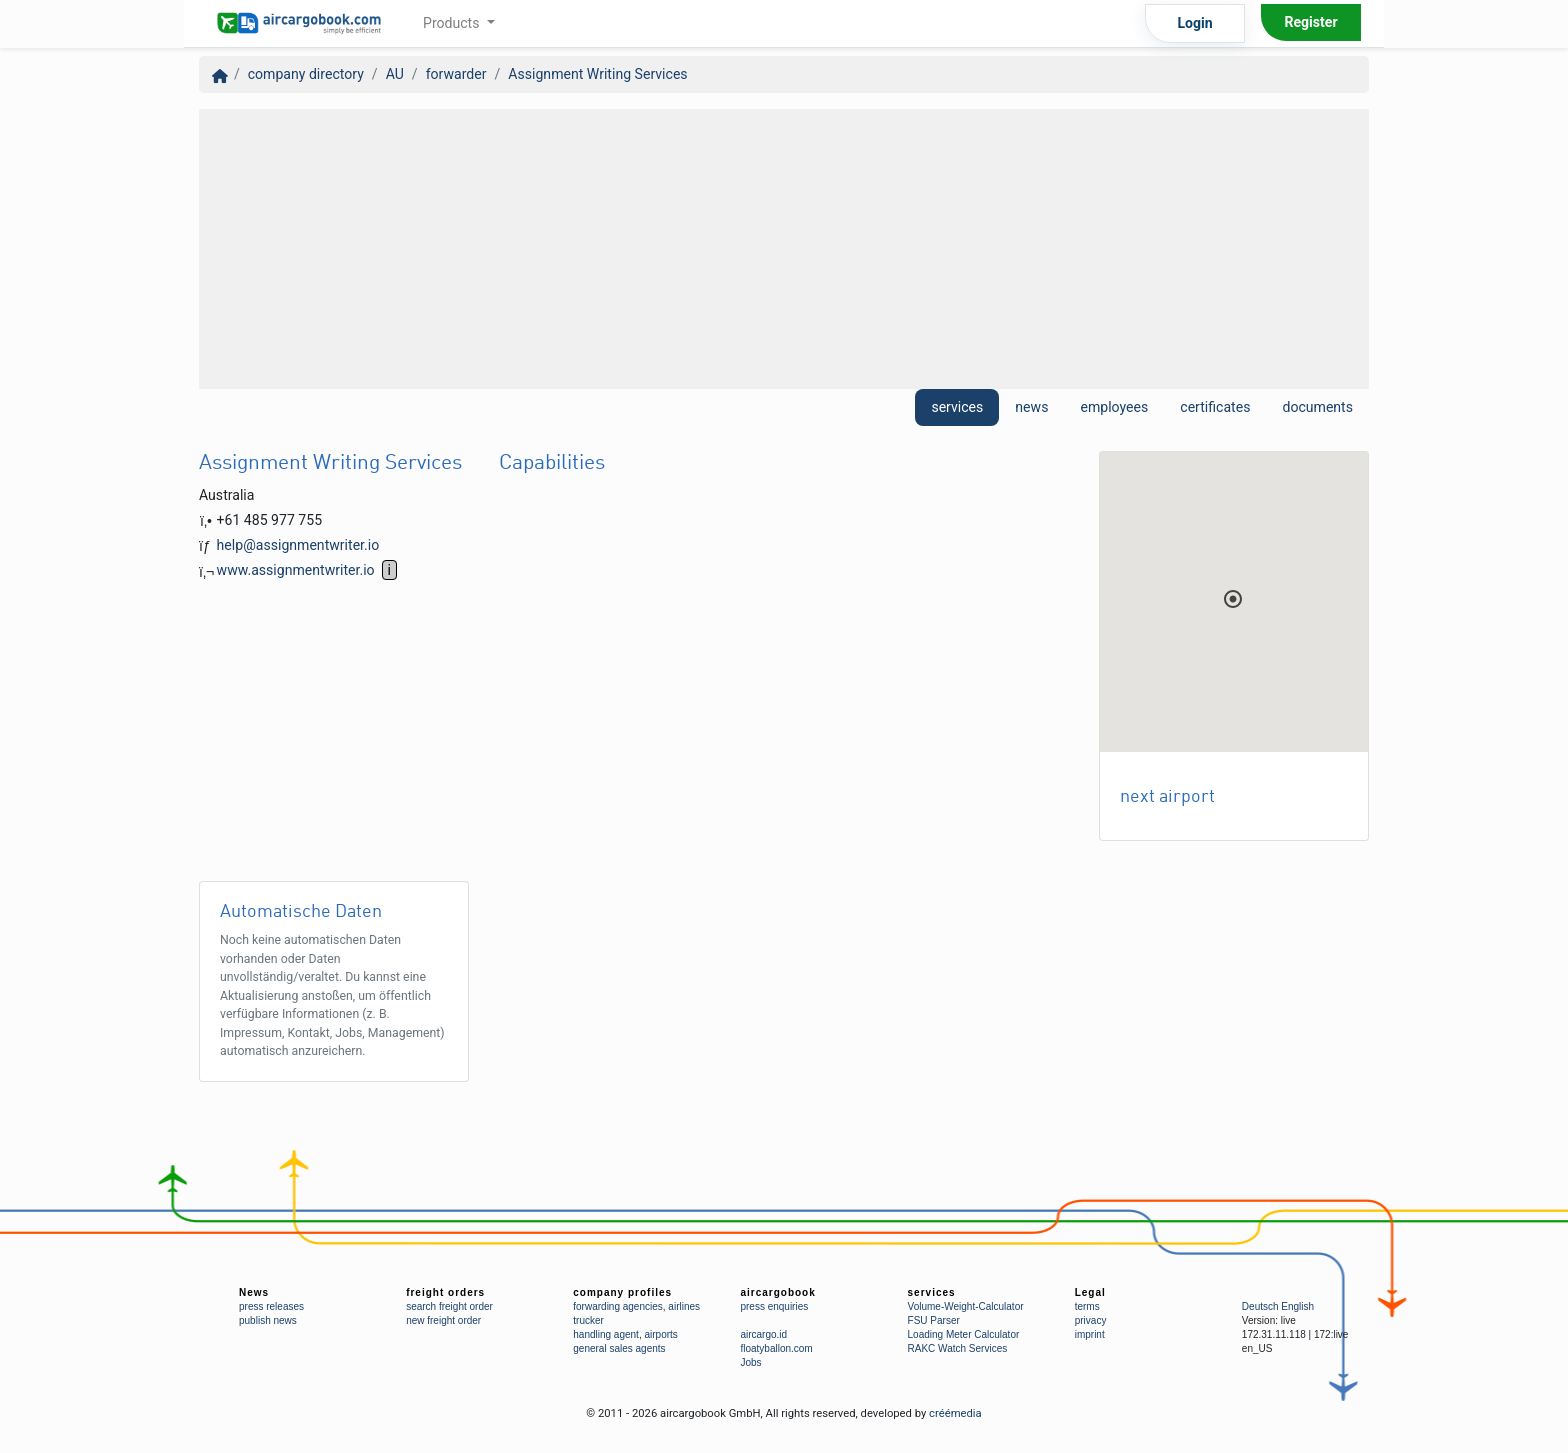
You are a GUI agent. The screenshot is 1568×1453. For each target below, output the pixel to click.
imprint (1090, 1334)
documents (1317, 407)
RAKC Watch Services (958, 1348)
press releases (271, 1306)
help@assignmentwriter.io (298, 545)
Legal (1090, 1292)
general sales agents (619, 1348)
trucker (588, 1320)
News (254, 1292)
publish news (268, 1320)
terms (1087, 1306)
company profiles (622, 1292)
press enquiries (774, 1306)
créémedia (955, 1413)
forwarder (456, 74)
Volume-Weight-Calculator (966, 1306)
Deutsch (1260, 1306)
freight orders (445, 1292)
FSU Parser (934, 1320)
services (957, 407)
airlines (684, 1306)
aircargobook (777, 1292)
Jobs (750, 1362)
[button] (1233, 599)
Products (453, 23)
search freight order (449, 1306)
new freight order (443, 1320)
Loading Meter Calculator (964, 1334)
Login (1194, 23)
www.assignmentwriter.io (296, 570)
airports (660, 1334)
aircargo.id (763, 1334)
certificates (1215, 407)
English (1297, 1306)
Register (1310, 22)
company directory (306, 74)
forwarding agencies (618, 1306)
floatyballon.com (776, 1348)
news (1031, 407)
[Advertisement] (784, 249)
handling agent (606, 1334)
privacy (1091, 1320)
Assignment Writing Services (597, 74)
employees (1114, 407)
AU (395, 74)
